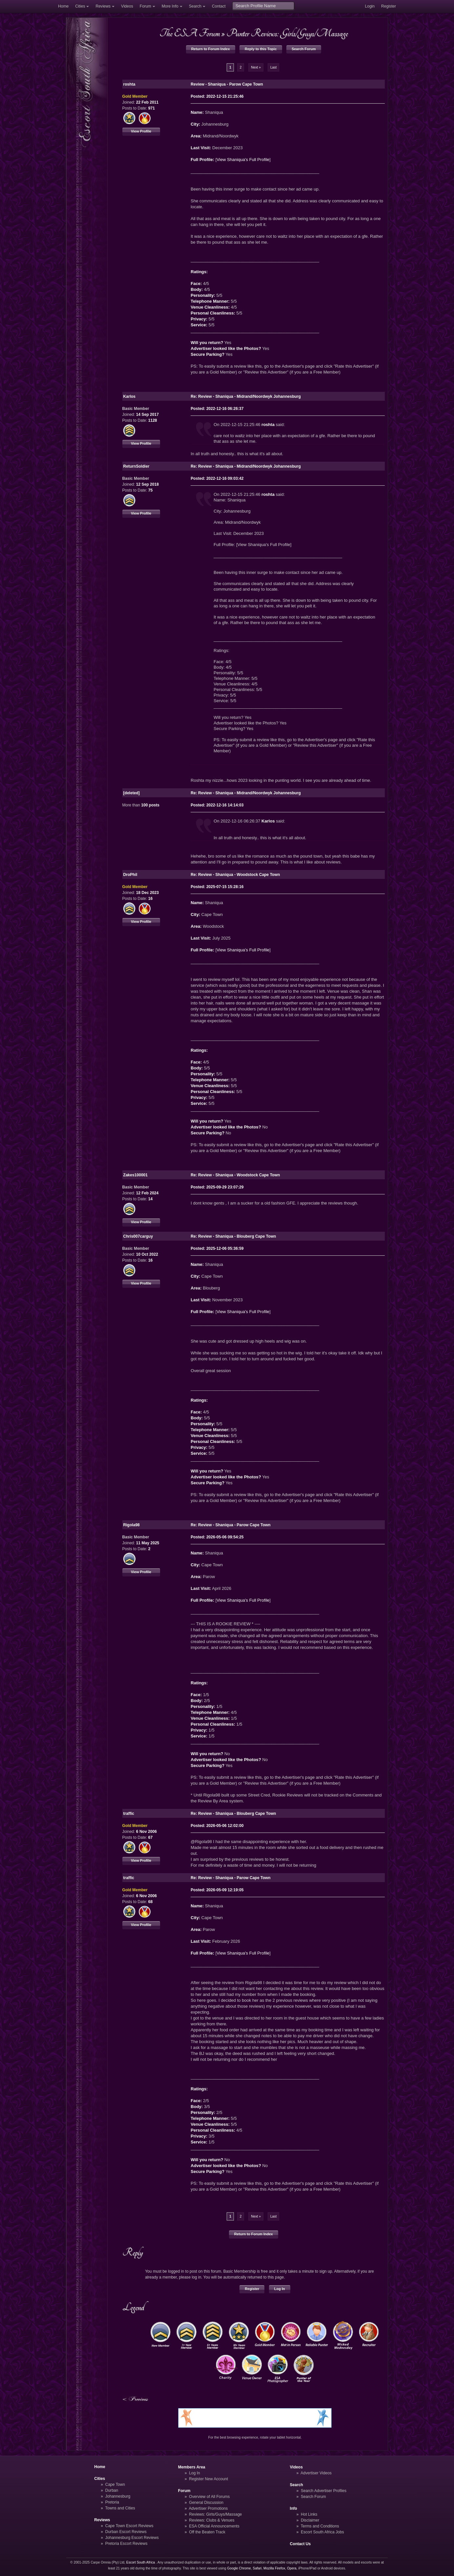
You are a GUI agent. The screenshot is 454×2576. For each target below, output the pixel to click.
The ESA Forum (189, 33)
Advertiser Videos (315, 2473)
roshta (268, 424)
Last (273, 67)
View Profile (141, 131)
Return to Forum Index (210, 49)
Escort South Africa (140, 2562)
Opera (292, 2568)
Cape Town (115, 2484)
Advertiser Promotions (208, 2508)
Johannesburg (118, 2496)
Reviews (103, 6)
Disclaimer (310, 2520)
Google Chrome (239, 2568)
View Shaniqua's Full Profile (243, 159)
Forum (145, 6)
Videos (127, 6)
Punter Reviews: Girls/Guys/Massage (287, 33)
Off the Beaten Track (207, 2532)
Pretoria (112, 2502)
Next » (256, 67)
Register (388, 6)
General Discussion (206, 2502)
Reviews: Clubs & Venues (211, 2520)
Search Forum (304, 49)
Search (195, 6)
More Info (170, 6)
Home (63, 6)
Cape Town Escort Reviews (129, 2526)
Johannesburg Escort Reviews (132, 2537)
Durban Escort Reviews (126, 2531)
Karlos (268, 821)
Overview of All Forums (209, 2496)
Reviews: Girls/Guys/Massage (215, 2514)
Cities (80, 6)
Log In (279, 2289)
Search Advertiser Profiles (323, 2490)
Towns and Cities (120, 2508)
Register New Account (208, 2479)
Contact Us (300, 2544)
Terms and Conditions (320, 2526)
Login (370, 6)
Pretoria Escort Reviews (126, 2543)
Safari (257, 2568)
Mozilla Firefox (274, 2568)
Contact (219, 6)
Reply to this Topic (261, 49)
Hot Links (309, 2514)
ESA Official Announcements (214, 2526)
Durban (111, 2490)
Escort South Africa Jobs (322, 2532)
